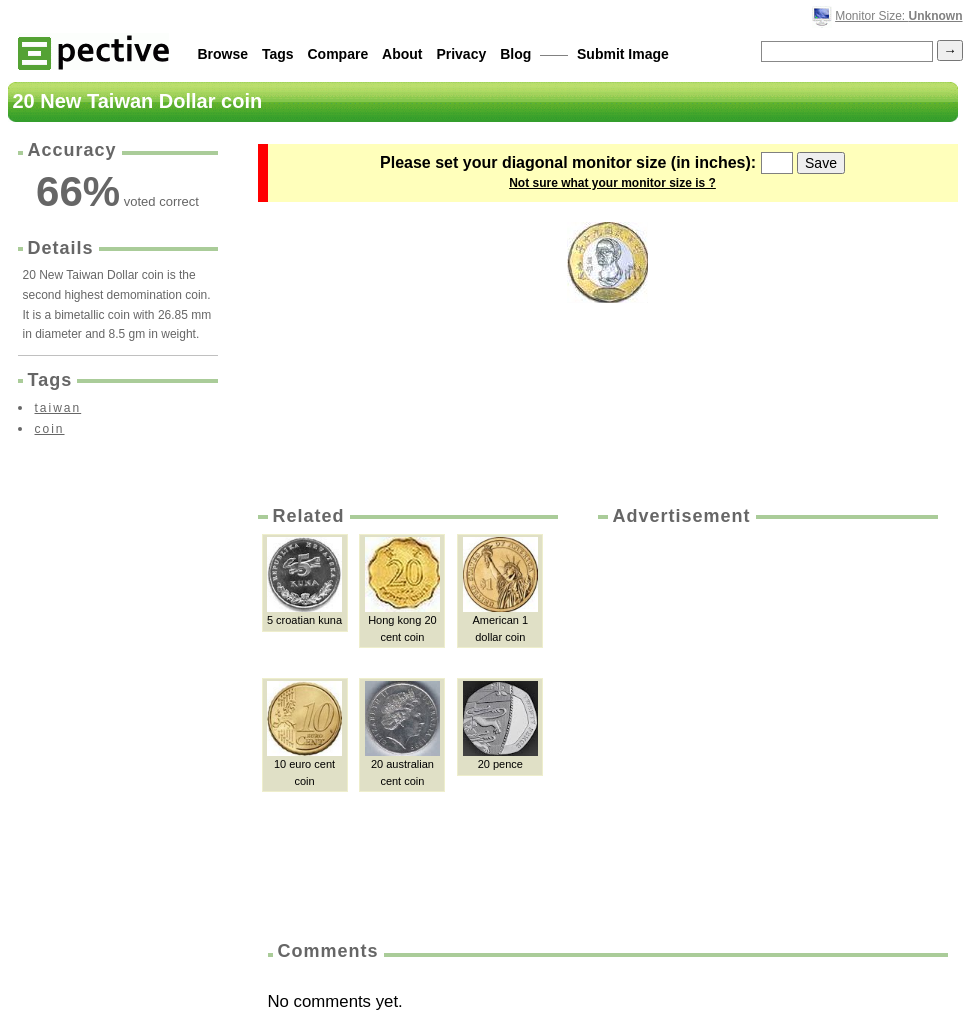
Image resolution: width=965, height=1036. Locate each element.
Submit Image (623, 54)
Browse (223, 54)
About (402, 54)
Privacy (461, 54)
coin (50, 429)
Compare (338, 54)
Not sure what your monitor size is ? (612, 183)
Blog (515, 54)
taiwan (58, 408)
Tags (278, 54)
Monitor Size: (898, 16)
